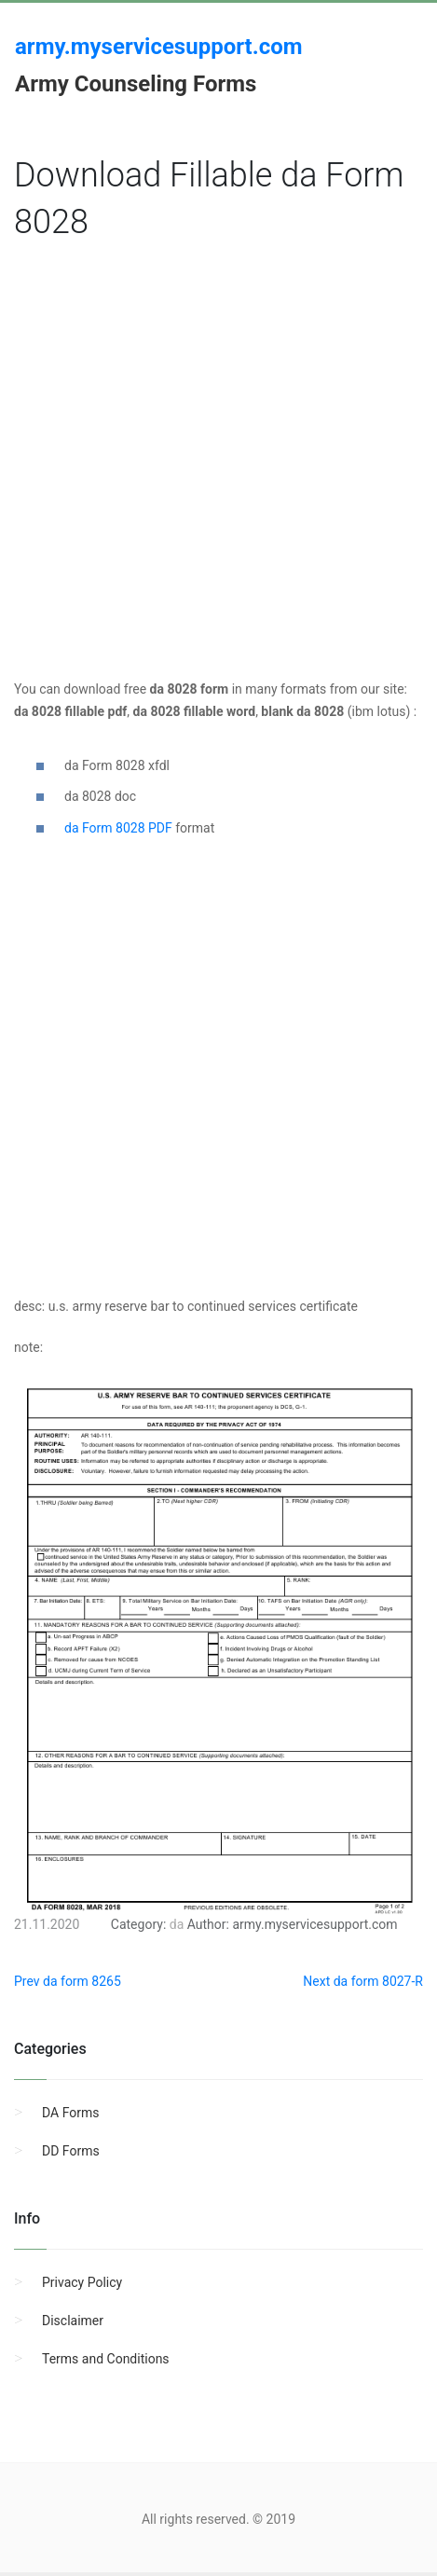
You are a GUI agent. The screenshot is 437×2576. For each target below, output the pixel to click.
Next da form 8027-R (363, 1981)
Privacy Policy (82, 2282)
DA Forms (70, 2112)
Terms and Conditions (106, 2358)
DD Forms (71, 2150)
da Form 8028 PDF (118, 827)
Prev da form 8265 (67, 1981)
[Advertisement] (211, 466)
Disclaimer (72, 2320)
